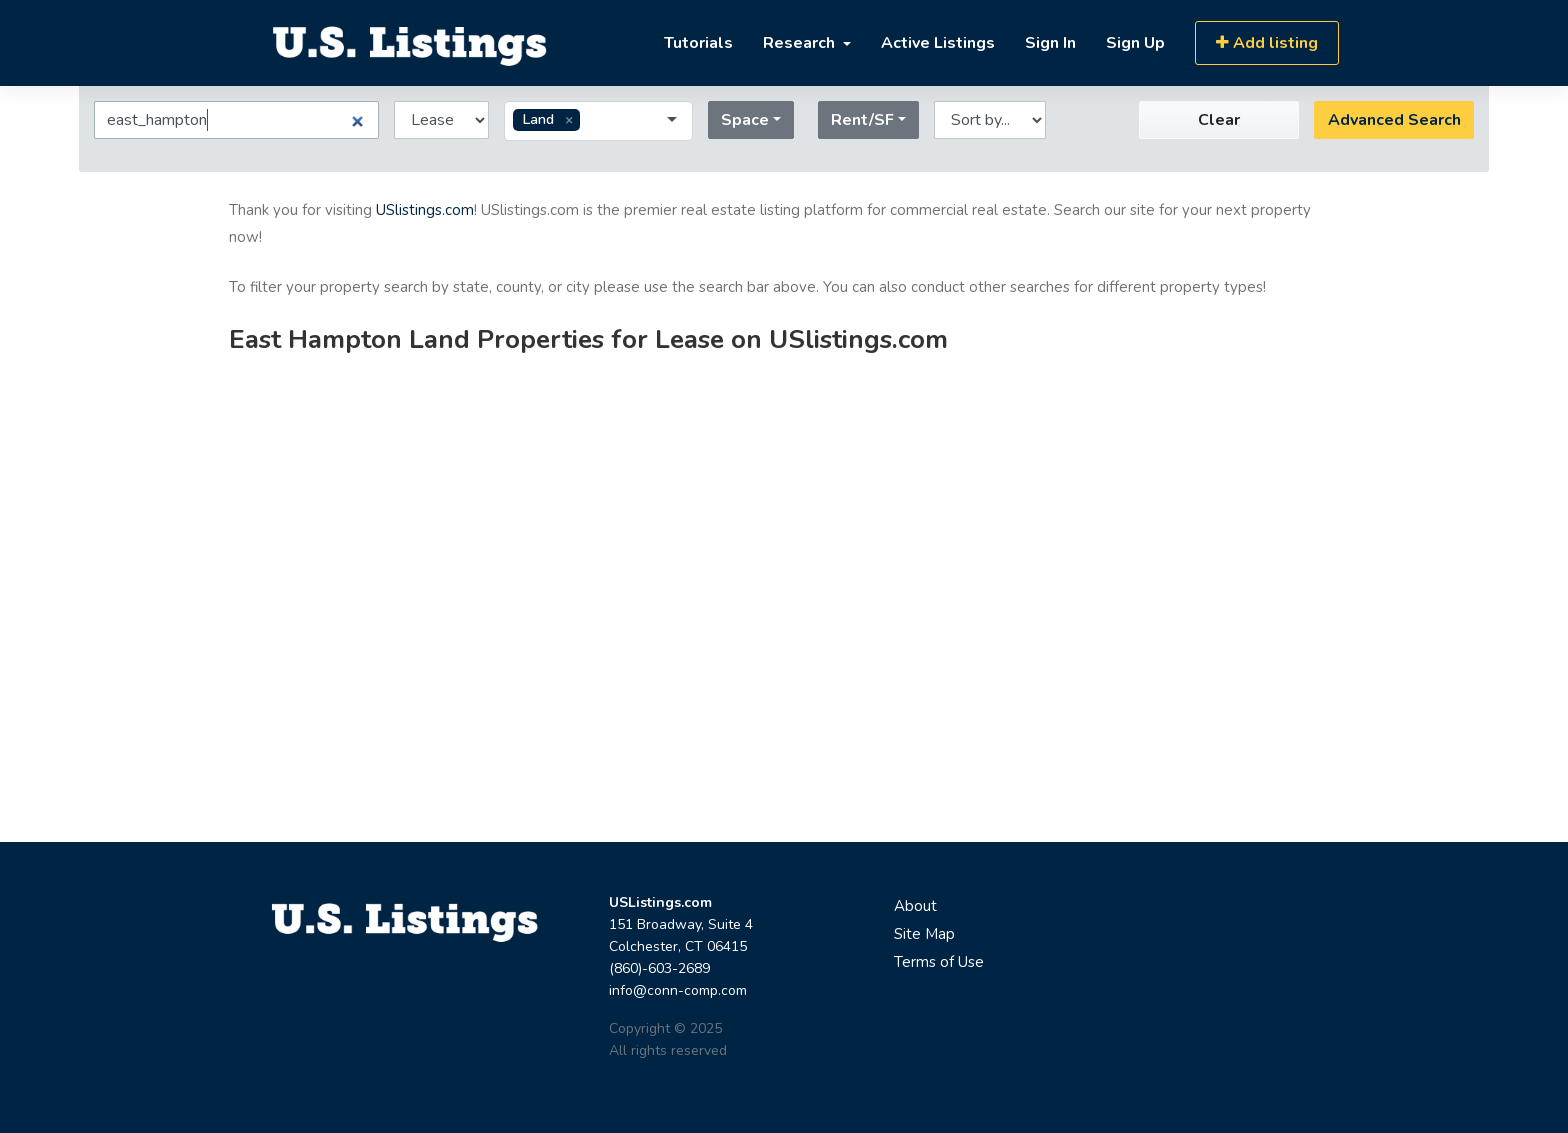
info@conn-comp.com (678, 990)
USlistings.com (425, 210)
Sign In (1050, 43)
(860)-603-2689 (659, 968)
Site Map (924, 934)
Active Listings (938, 43)
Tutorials (698, 43)
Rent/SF (862, 120)
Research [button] (801, 43)
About (915, 906)
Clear (1219, 120)
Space (745, 120)
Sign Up (1135, 43)
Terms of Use (939, 962)
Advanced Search (1394, 120)
